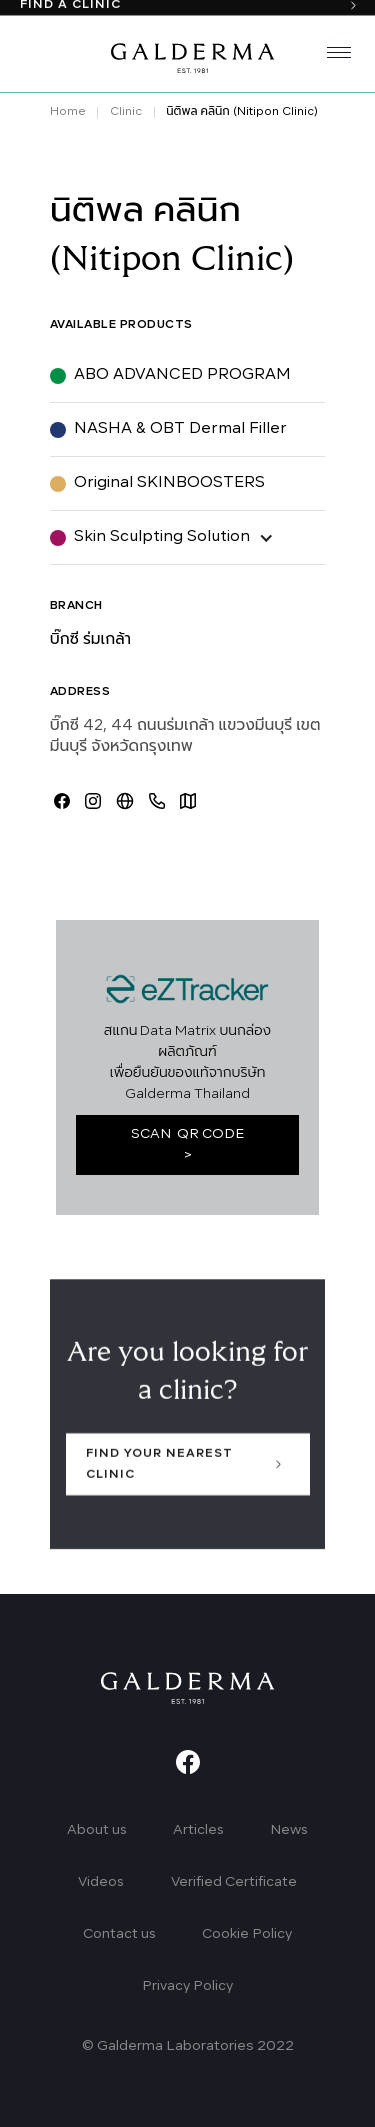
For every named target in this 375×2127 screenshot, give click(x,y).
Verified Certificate (234, 1882)
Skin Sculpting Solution (162, 537)
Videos (101, 1882)
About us (97, 1830)
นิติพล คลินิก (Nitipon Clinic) (241, 112)
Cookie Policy (247, 1934)
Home (68, 112)
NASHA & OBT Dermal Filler (180, 429)
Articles (198, 1830)
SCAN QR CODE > (187, 1145)
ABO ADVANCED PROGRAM (182, 375)
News (289, 1830)
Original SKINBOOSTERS (169, 483)
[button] (331, 56)
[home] (188, 56)
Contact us (119, 1934)
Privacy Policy (187, 1986)
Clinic (126, 112)
